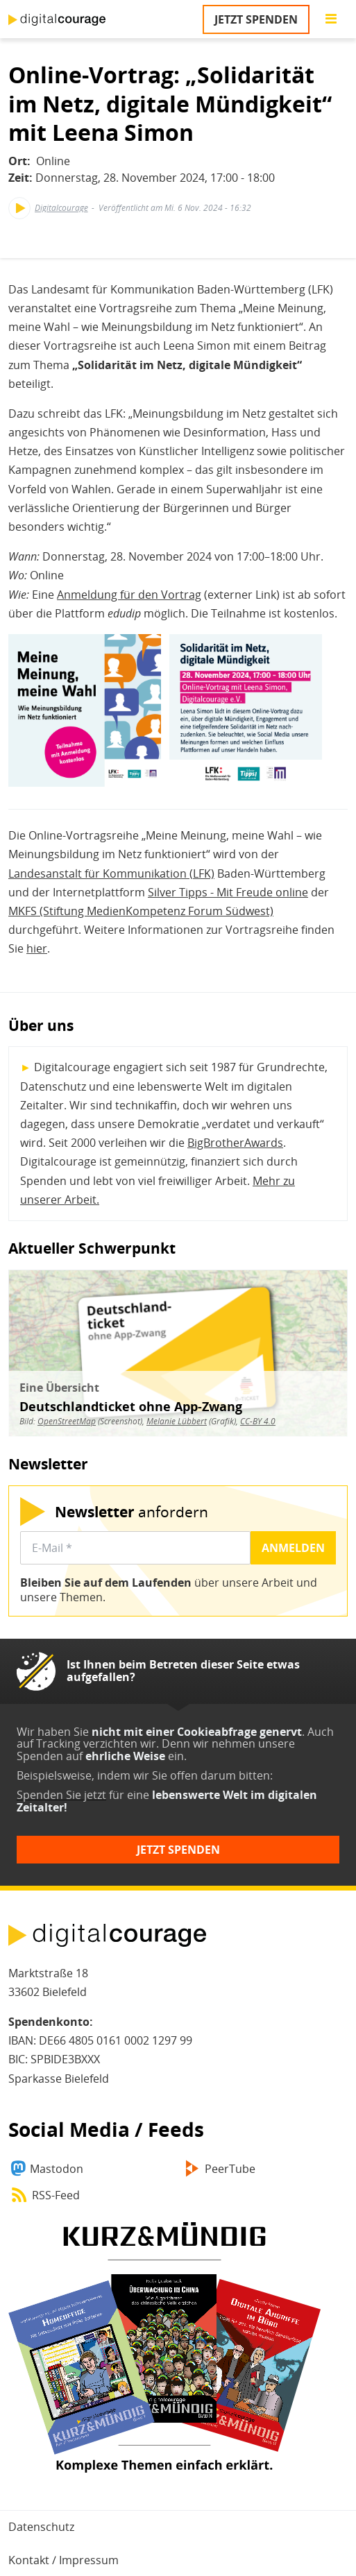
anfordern (131, 1511)
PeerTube (230, 2168)
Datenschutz (41, 2526)
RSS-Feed (56, 2195)
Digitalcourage (61, 208)
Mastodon (56, 2168)
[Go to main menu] (331, 19)
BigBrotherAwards (235, 1142)
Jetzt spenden (256, 19)
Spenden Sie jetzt (61, 1794)
